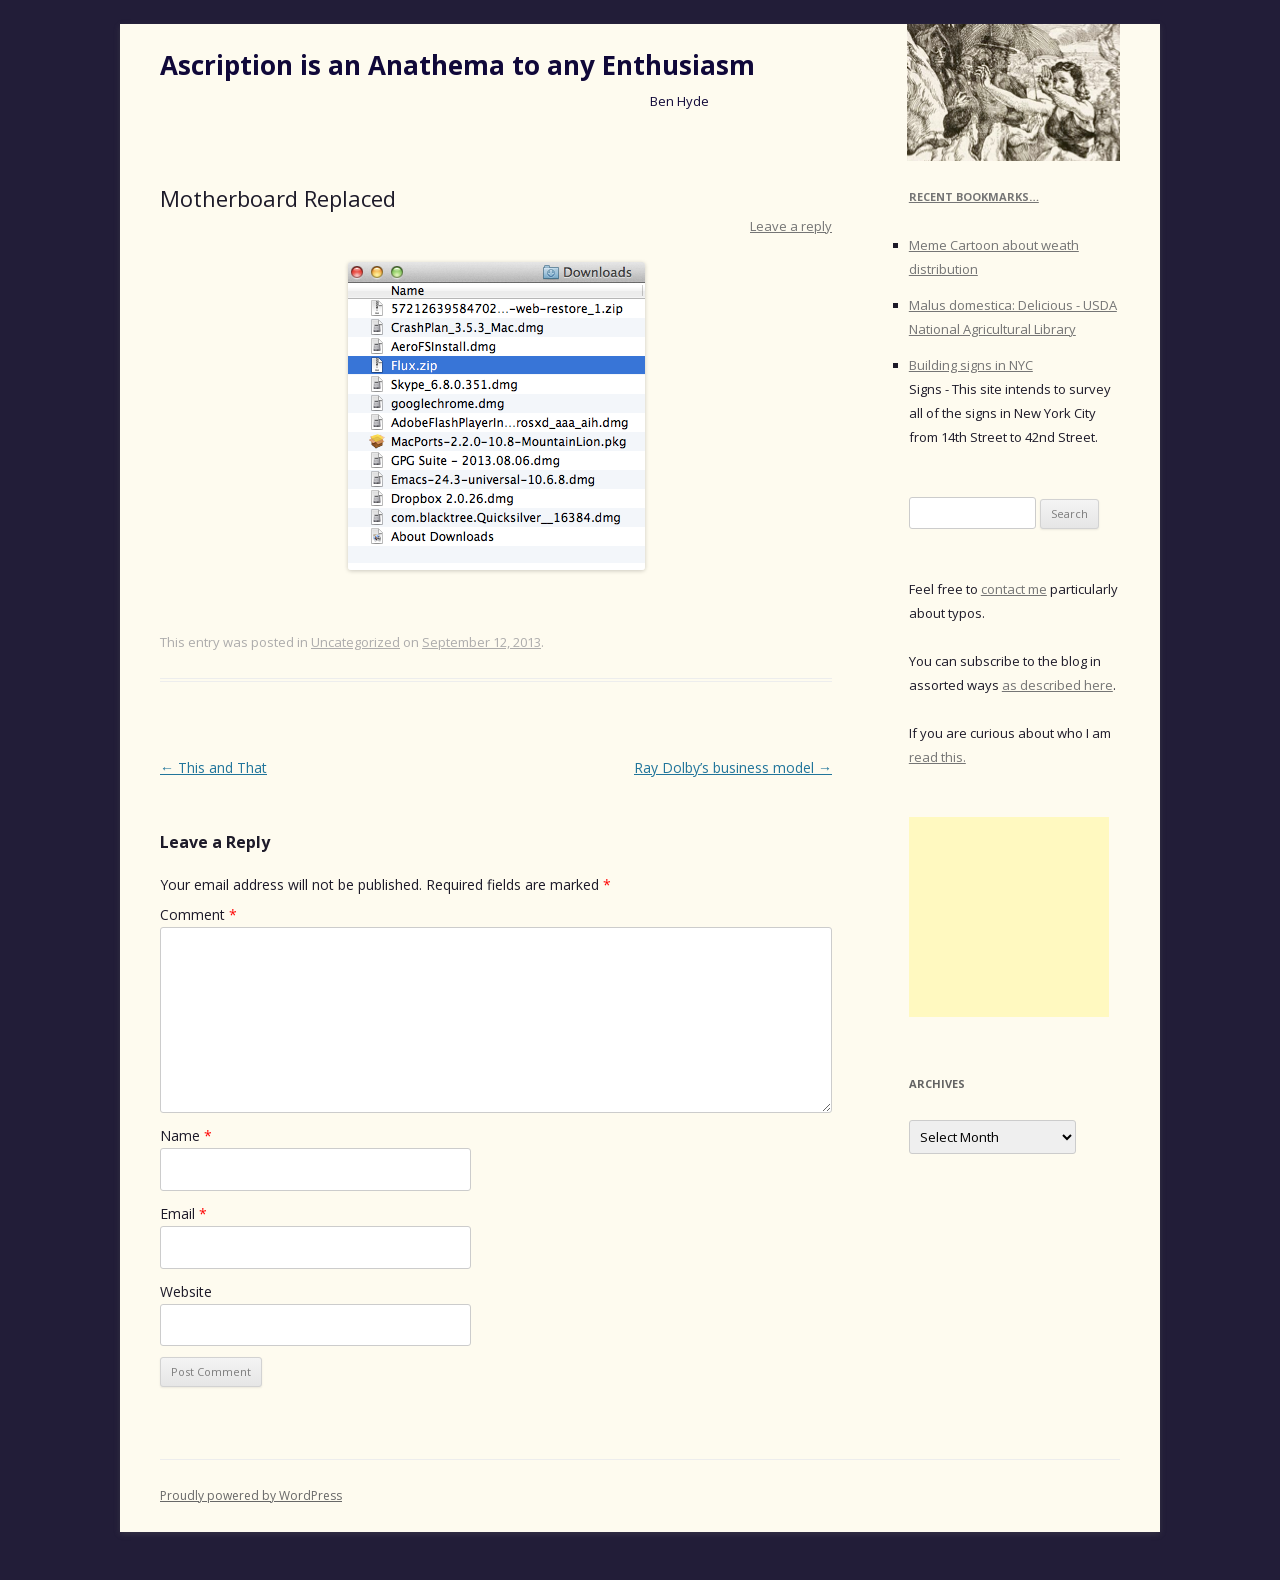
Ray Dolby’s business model (733, 767)
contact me (1014, 589)
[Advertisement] (1009, 917)
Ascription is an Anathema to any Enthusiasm (457, 65)
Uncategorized (355, 642)
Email (183, 1213)
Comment (198, 914)
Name (186, 1135)
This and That (213, 767)
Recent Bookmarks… (974, 196)
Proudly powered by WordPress (251, 1495)
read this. (937, 757)
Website (186, 1291)
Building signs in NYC (971, 365)
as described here (1057, 685)
